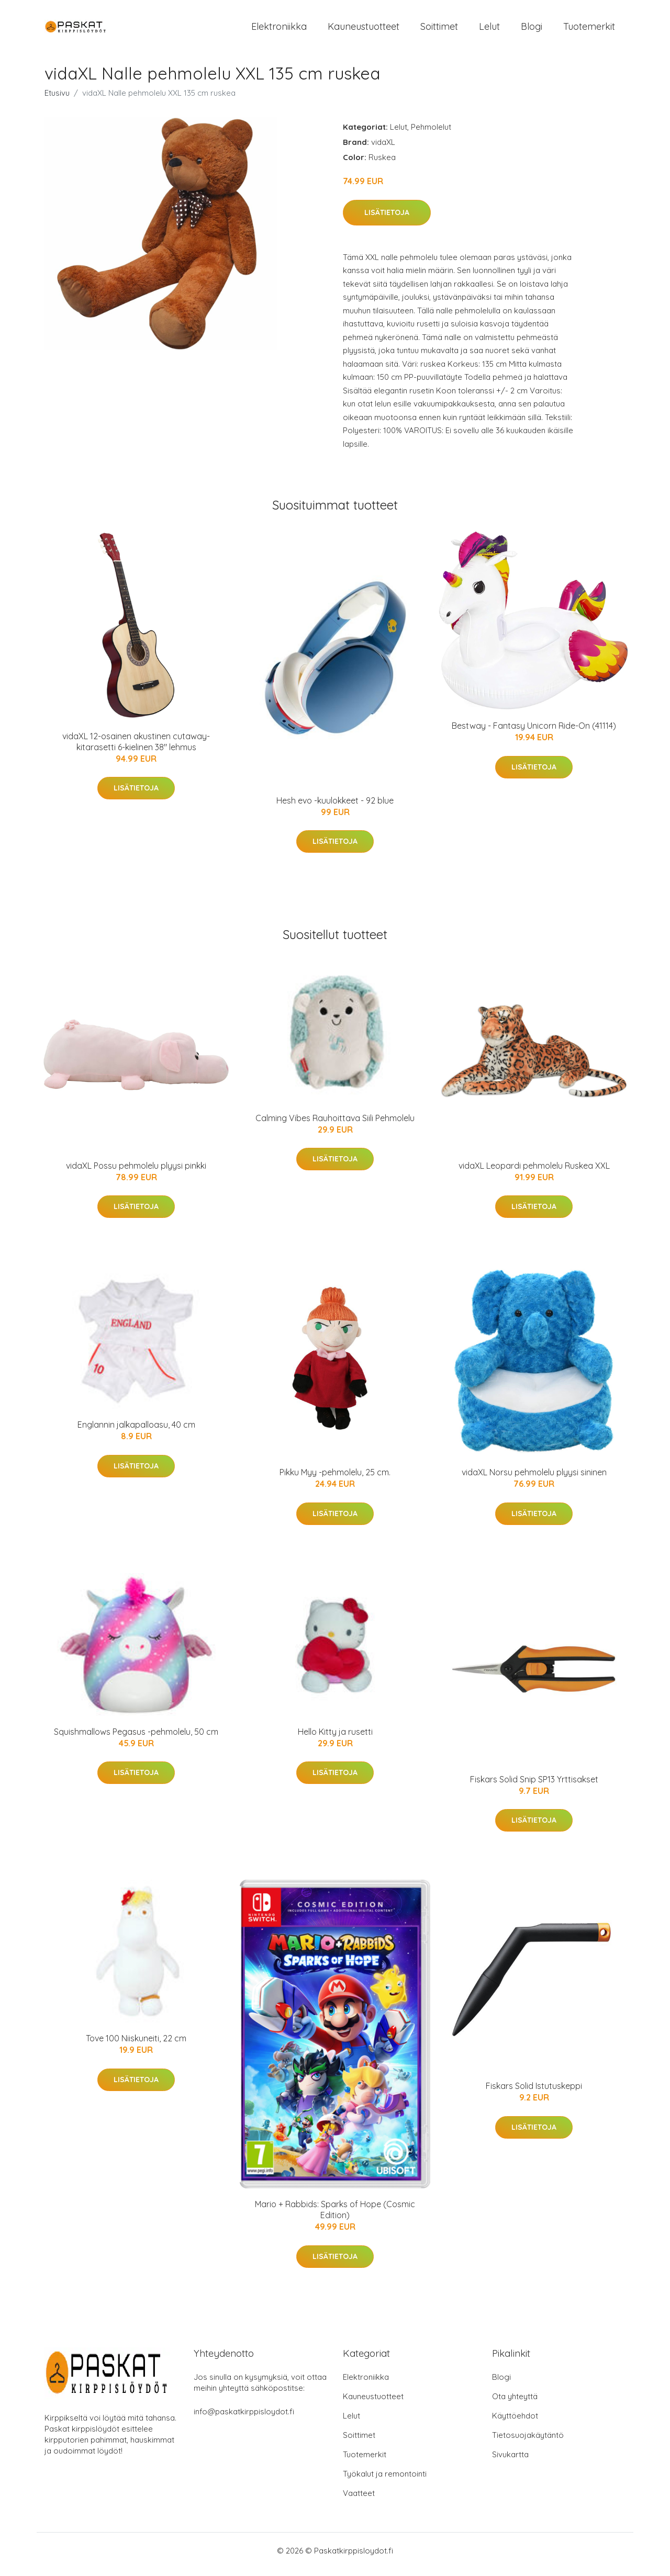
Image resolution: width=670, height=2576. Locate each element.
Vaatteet (359, 2500)
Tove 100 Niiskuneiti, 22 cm (136, 2045)
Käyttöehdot (515, 2423)
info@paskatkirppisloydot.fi (244, 2419)
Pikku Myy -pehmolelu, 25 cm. (335, 1479)
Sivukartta (510, 2462)
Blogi (531, 30)
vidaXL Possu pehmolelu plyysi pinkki (136, 1173)
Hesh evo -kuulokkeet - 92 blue (335, 808)
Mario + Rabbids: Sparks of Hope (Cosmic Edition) (335, 2217)
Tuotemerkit (589, 30)
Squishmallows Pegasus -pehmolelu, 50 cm (136, 1739)
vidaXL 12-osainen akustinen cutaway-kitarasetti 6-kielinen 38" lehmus (136, 749)
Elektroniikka (279, 30)
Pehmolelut (431, 134)
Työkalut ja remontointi (385, 2481)
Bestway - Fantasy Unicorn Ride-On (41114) (534, 733)
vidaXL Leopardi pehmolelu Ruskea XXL (534, 1173)
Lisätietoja (386, 219)
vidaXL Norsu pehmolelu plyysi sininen (534, 1479)
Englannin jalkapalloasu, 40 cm (136, 1432)
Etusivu (57, 100)
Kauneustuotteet (363, 30)
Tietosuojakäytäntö (528, 2442)
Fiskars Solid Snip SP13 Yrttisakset (534, 1786)
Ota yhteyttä (515, 2404)
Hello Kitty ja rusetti (335, 1739)
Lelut (489, 30)
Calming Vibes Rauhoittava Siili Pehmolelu (335, 1125)
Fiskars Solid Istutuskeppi (534, 2093)
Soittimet (439, 30)
